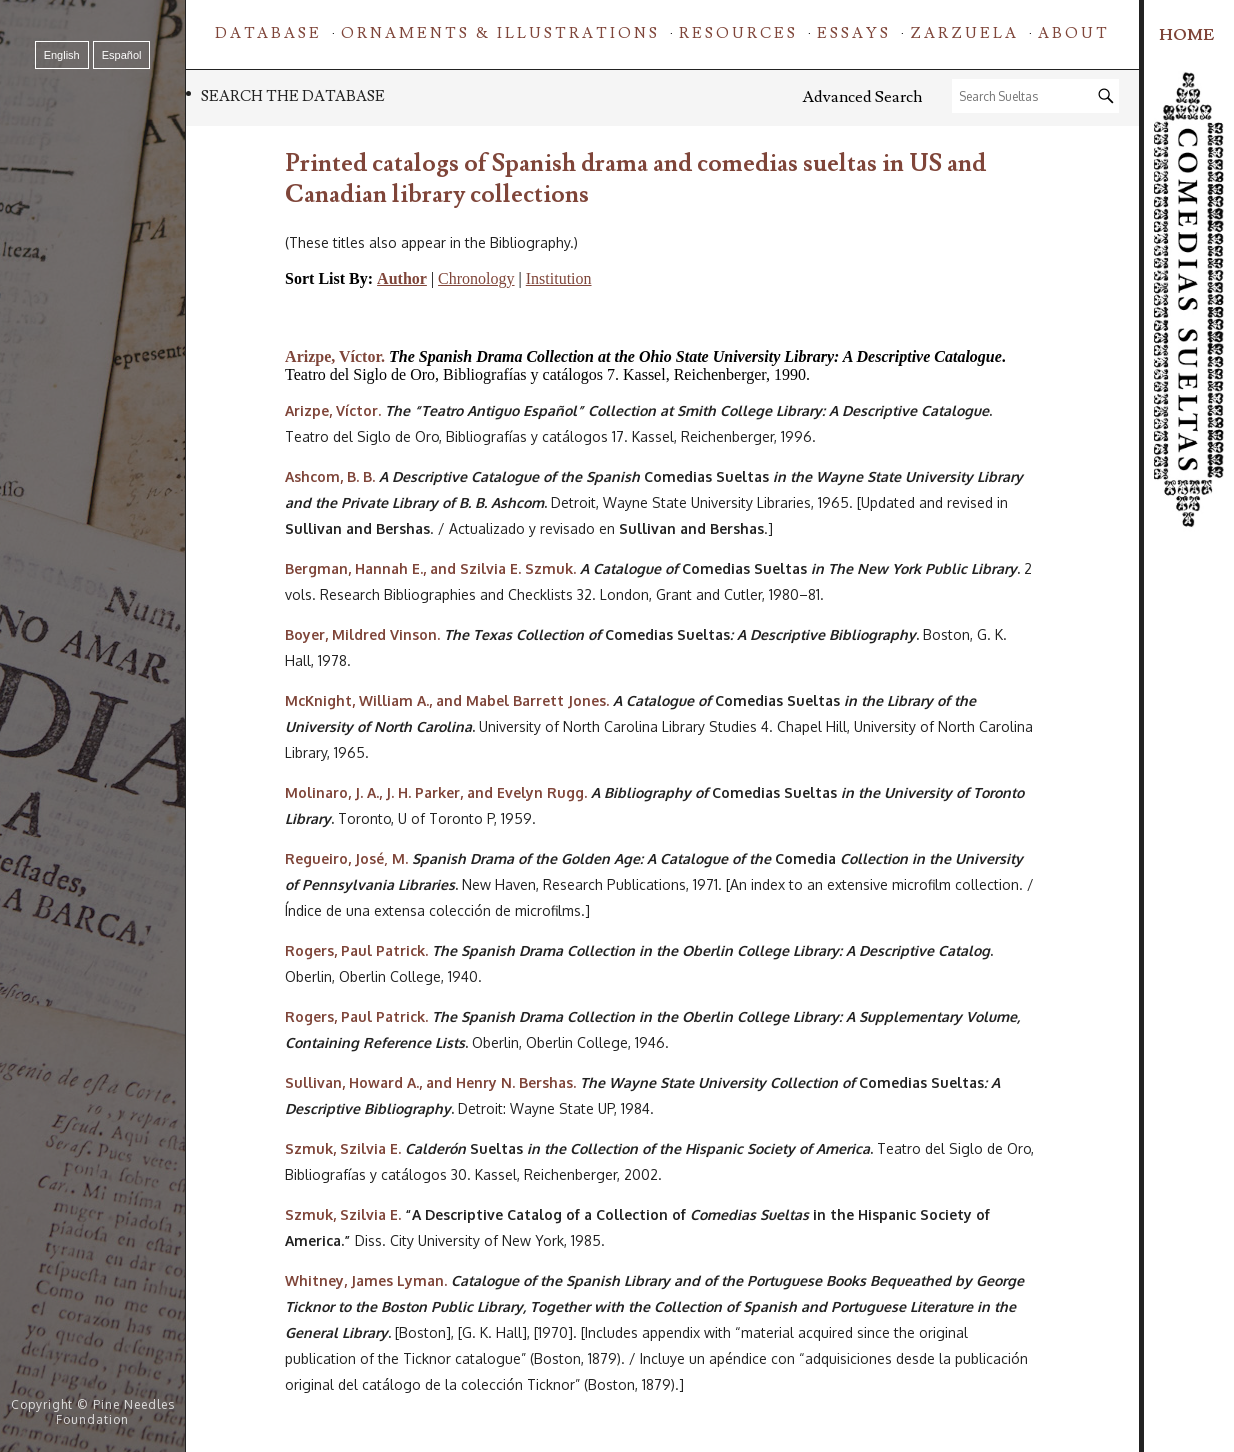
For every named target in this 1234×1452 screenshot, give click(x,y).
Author (402, 278)
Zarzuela (964, 33)
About (1074, 33)
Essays (854, 33)
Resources (738, 33)
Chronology (476, 278)
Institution (559, 278)
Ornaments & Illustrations (500, 33)
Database (268, 33)
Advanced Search (862, 97)
